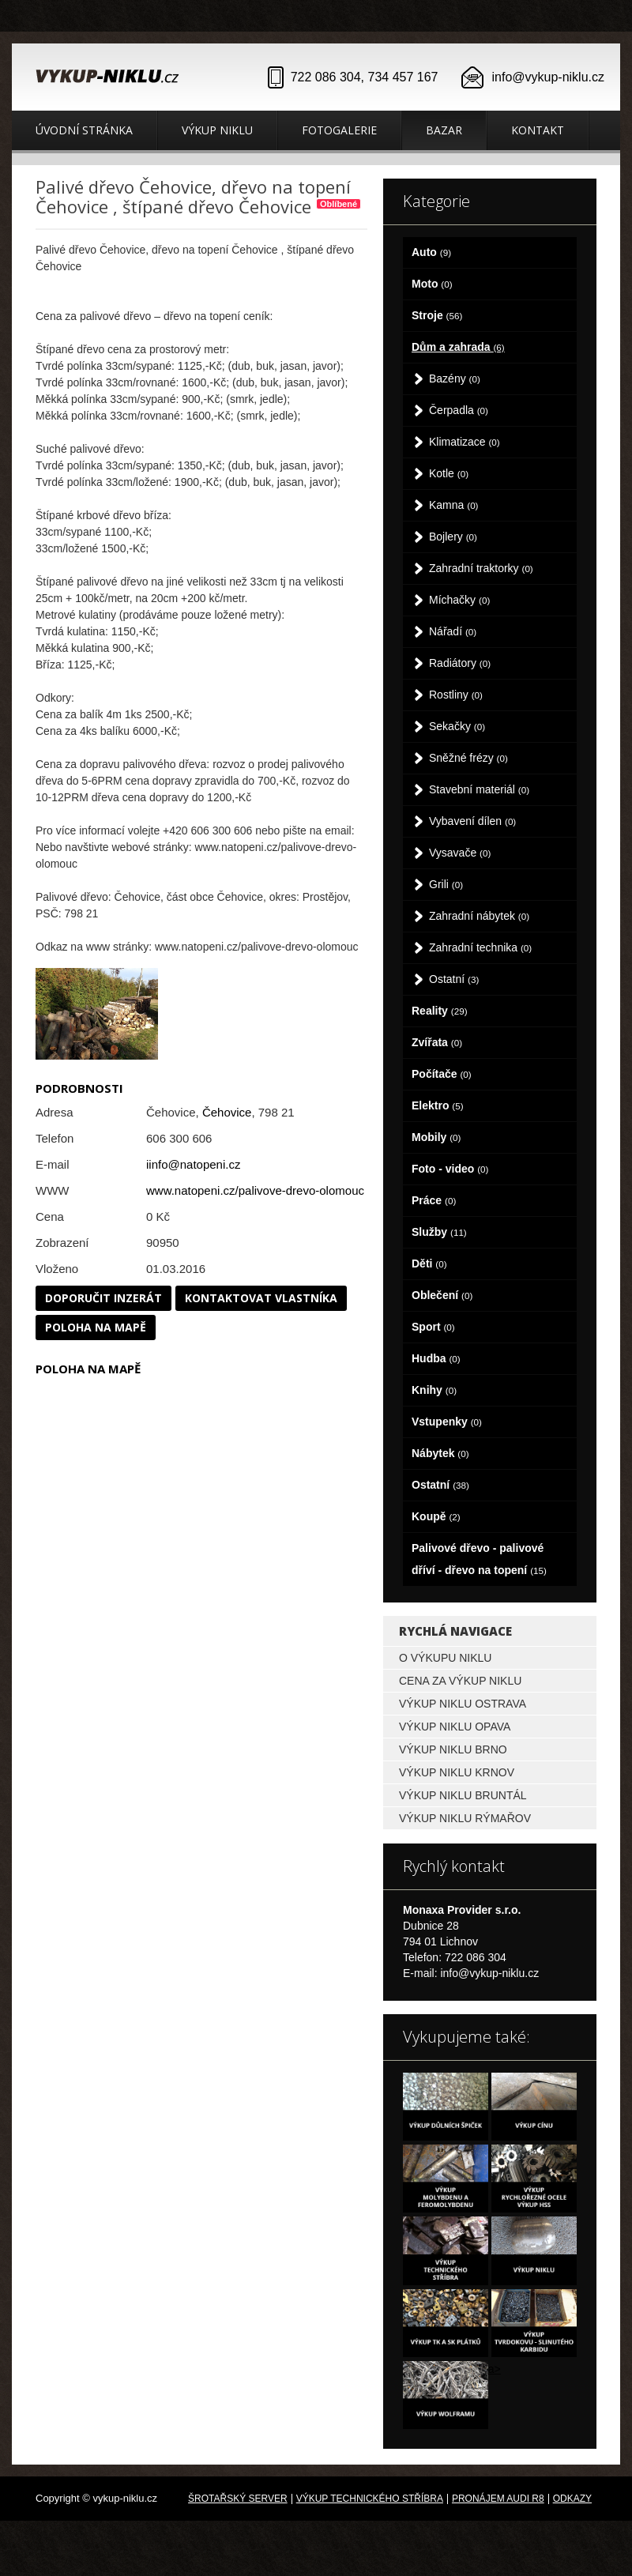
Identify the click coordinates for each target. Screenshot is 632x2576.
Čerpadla (458, 410)
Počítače (442, 1074)
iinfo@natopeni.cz (193, 1164)
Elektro (438, 1105)
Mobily (436, 1137)
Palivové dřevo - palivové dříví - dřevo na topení (479, 1559)
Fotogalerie (339, 129)
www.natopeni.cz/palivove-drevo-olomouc (255, 1190)
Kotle (448, 473)
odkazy (572, 2498)
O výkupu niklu (445, 1657)
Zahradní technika (480, 947)
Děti (429, 1263)
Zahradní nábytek (479, 916)
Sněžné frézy (468, 757)
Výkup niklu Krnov (456, 1772)
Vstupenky (447, 1421)
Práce (434, 1200)
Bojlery (453, 536)
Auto (431, 252)
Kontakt (537, 129)
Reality (440, 1010)
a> (494, 2369)
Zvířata (437, 1042)
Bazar (444, 129)
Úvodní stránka (84, 129)
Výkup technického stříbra (369, 2498)
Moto (432, 283)
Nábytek (440, 1453)
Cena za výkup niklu (460, 1680)
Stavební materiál (479, 789)
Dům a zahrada (458, 347)
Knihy (434, 1390)
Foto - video (450, 1168)
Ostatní (454, 979)
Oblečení (442, 1295)
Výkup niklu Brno (453, 1749)
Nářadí (452, 631)
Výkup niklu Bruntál (463, 1795)
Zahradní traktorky (481, 568)
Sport (433, 1326)
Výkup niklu (217, 129)
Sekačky (457, 726)
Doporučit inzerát (103, 1297)
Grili (446, 884)
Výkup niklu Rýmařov (465, 1818)
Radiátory (460, 663)
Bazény (454, 378)
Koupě (436, 1516)
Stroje (437, 315)
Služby (439, 1232)
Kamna (454, 505)
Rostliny (456, 694)
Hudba (436, 1358)
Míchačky (459, 599)
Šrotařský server (238, 2498)
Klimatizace (464, 441)
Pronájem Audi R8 (498, 2498)
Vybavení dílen (472, 821)
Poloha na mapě (95, 1327)
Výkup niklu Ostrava (462, 1703)
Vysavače (460, 852)
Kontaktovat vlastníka (261, 1297)
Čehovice (227, 1112)
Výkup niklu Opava (454, 1726)
